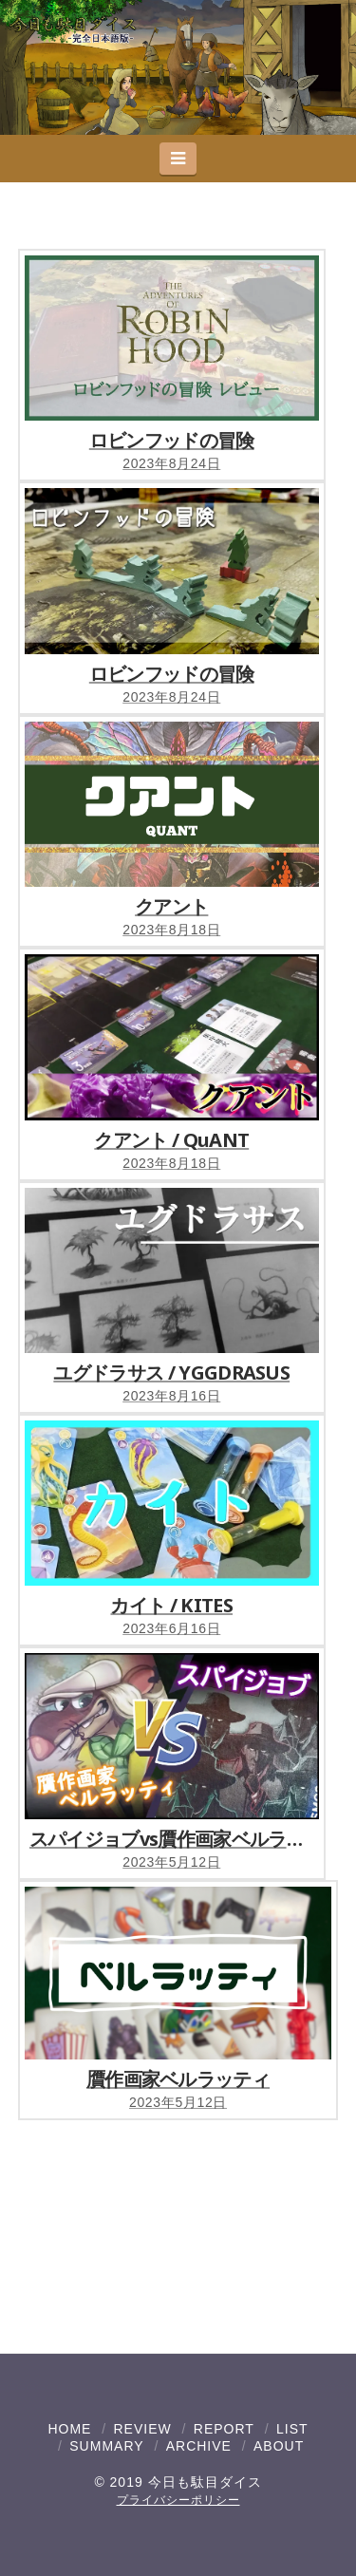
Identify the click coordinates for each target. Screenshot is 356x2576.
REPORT (224, 2428)
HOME (69, 2428)
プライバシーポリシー (178, 2500)
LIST (292, 2428)
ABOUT (278, 2446)
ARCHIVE (199, 2446)
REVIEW (142, 2428)
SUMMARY (106, 2446)
